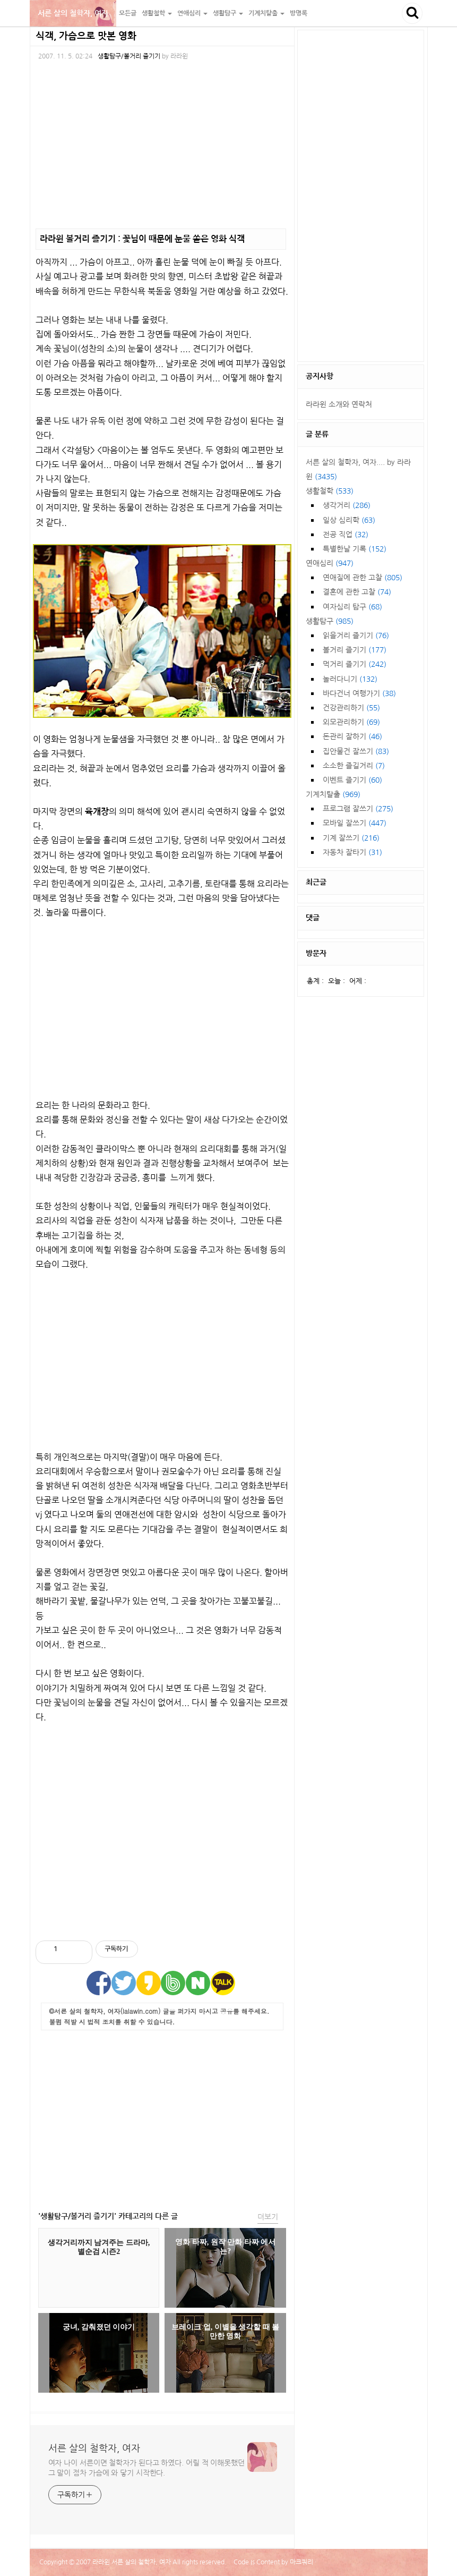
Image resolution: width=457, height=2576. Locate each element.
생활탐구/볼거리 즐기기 (129, 56)
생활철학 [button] (157, 13)
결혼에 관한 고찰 (357, 592)
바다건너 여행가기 (359, 693)
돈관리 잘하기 (352, 736)
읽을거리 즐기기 (356, 635)
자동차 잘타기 (352, 852)
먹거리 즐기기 (354, 664)
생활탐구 (329, 621)
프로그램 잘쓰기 (358, 808)
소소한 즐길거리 (354, 765)
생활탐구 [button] (228, 13)
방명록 (298, 13)
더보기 (267, 2217)
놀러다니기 (350, 679)
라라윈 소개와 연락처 (339, 404)
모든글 (127, 13)
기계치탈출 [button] (266, 13)
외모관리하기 (351, 722)
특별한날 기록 (354, 549)
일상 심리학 (349, 520)
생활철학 (329, 491)
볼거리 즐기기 (354, 650)
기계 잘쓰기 (351, 838)
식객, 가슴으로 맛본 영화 (86, 36)
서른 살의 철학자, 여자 (73, 13)
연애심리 (329, 563)
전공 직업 (345, 534)
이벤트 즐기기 (352, 780)
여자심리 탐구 (352, 607)
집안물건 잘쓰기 (356, 751)
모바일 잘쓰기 (354, 823)
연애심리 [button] (192, 13)
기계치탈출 (333, 794)
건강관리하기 (351, 707)
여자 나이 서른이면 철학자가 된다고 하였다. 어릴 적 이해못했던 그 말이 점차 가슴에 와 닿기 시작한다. (146, 2468)
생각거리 (346, 505)
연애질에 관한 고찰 (362, 577)
